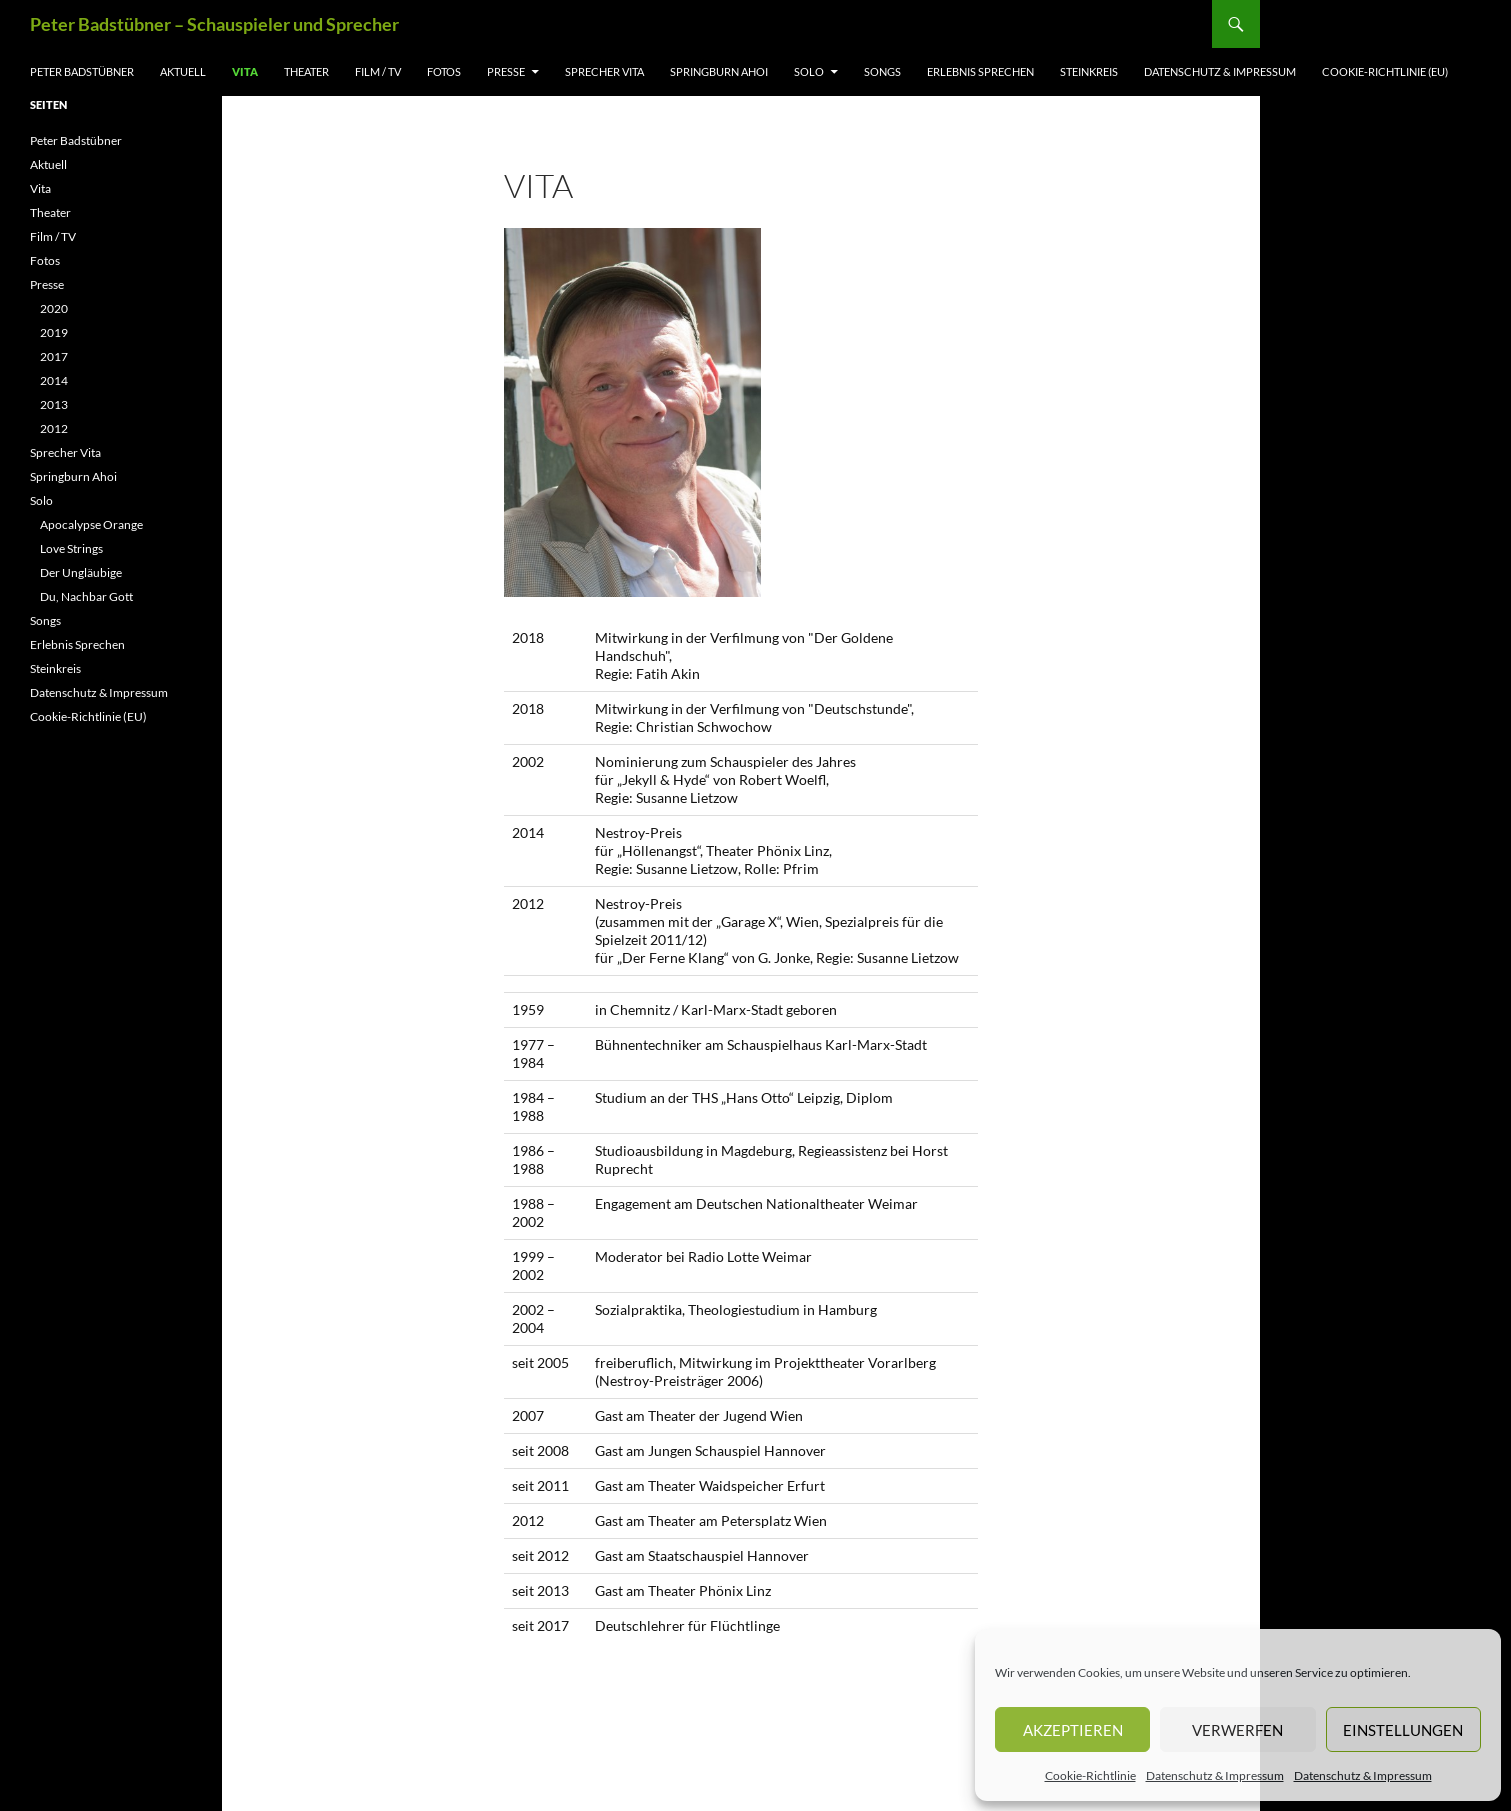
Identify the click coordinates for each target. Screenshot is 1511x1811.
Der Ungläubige (81, 572)
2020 (54, 308)
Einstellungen (1403, 1730)
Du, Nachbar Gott (86, 596)
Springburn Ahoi (719, 71)
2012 (54, 428)
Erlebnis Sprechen (980, 71)
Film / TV (378, 71)
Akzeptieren (1073, 1730)
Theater (306, 71)
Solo (809, 71)
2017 (54, 356)
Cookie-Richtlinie (1090, 1775)
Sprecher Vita (604, 71)
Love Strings (71, 548)
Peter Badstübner (82, 71)
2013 (54, 404)
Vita (245, 71)
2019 (54, 332)
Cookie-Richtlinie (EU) (1385, 71)
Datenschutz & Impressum (1215, 1775)
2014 (54, 380)
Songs (882, 71)
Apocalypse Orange (91, 524)
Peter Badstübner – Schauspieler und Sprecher (214, 24)
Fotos (444, 71)
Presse (506, 71)
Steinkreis (1089, 71)
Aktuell (183, 71)
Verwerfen (1237, 1730)
